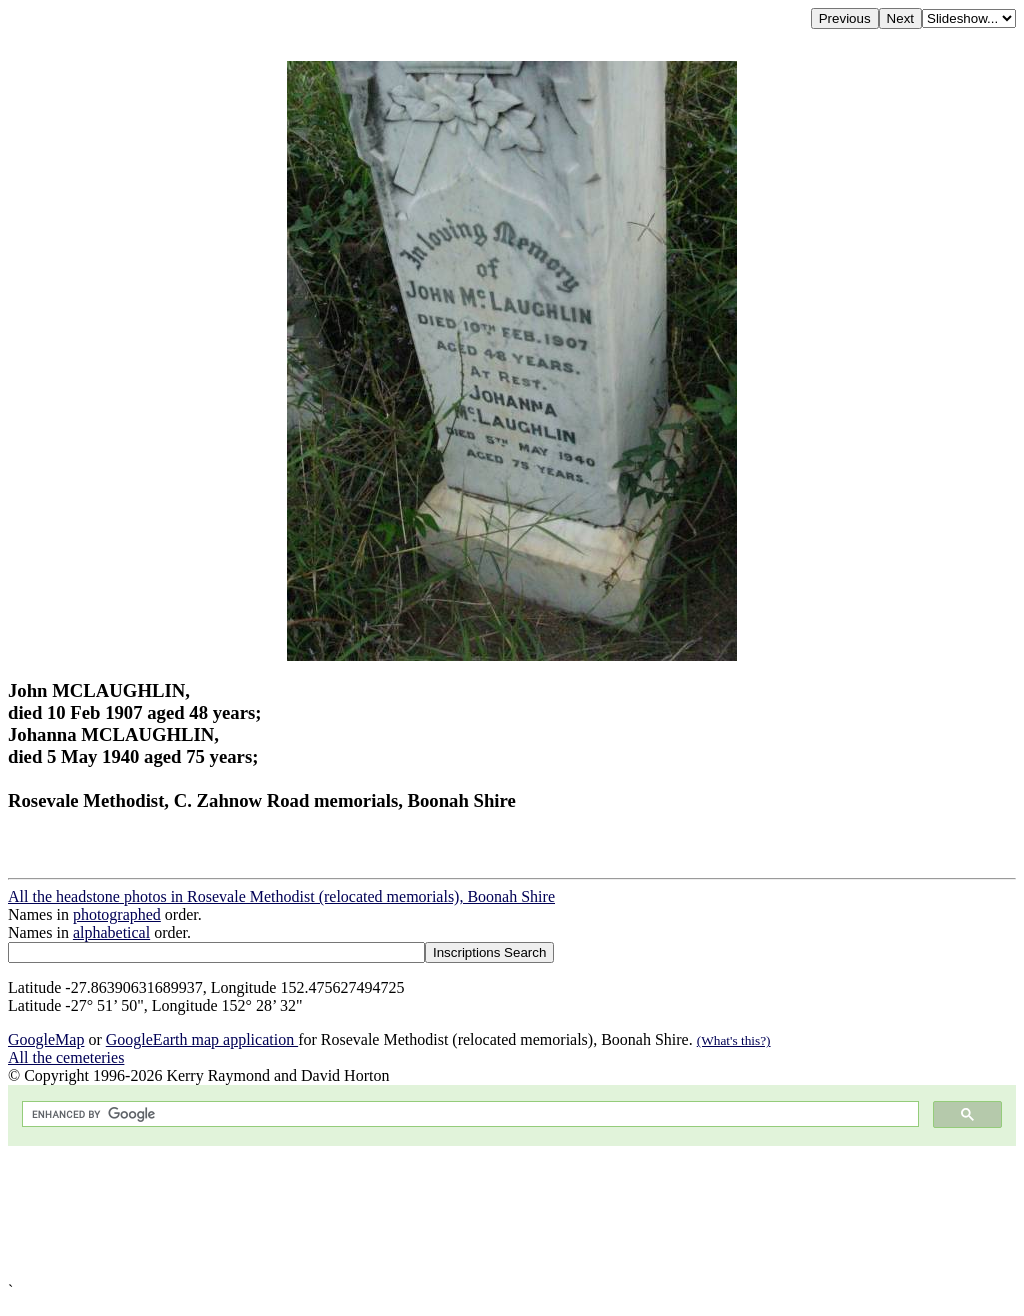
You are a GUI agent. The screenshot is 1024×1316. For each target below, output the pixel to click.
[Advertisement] (512, 1214)
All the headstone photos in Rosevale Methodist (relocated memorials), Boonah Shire (281, 896)
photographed (117, 914)
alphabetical (111, 932)
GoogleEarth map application (202, 1039)
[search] (468, 1114)
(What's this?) (734, 1040)
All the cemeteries (66, 1057)
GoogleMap (46, 1039)
